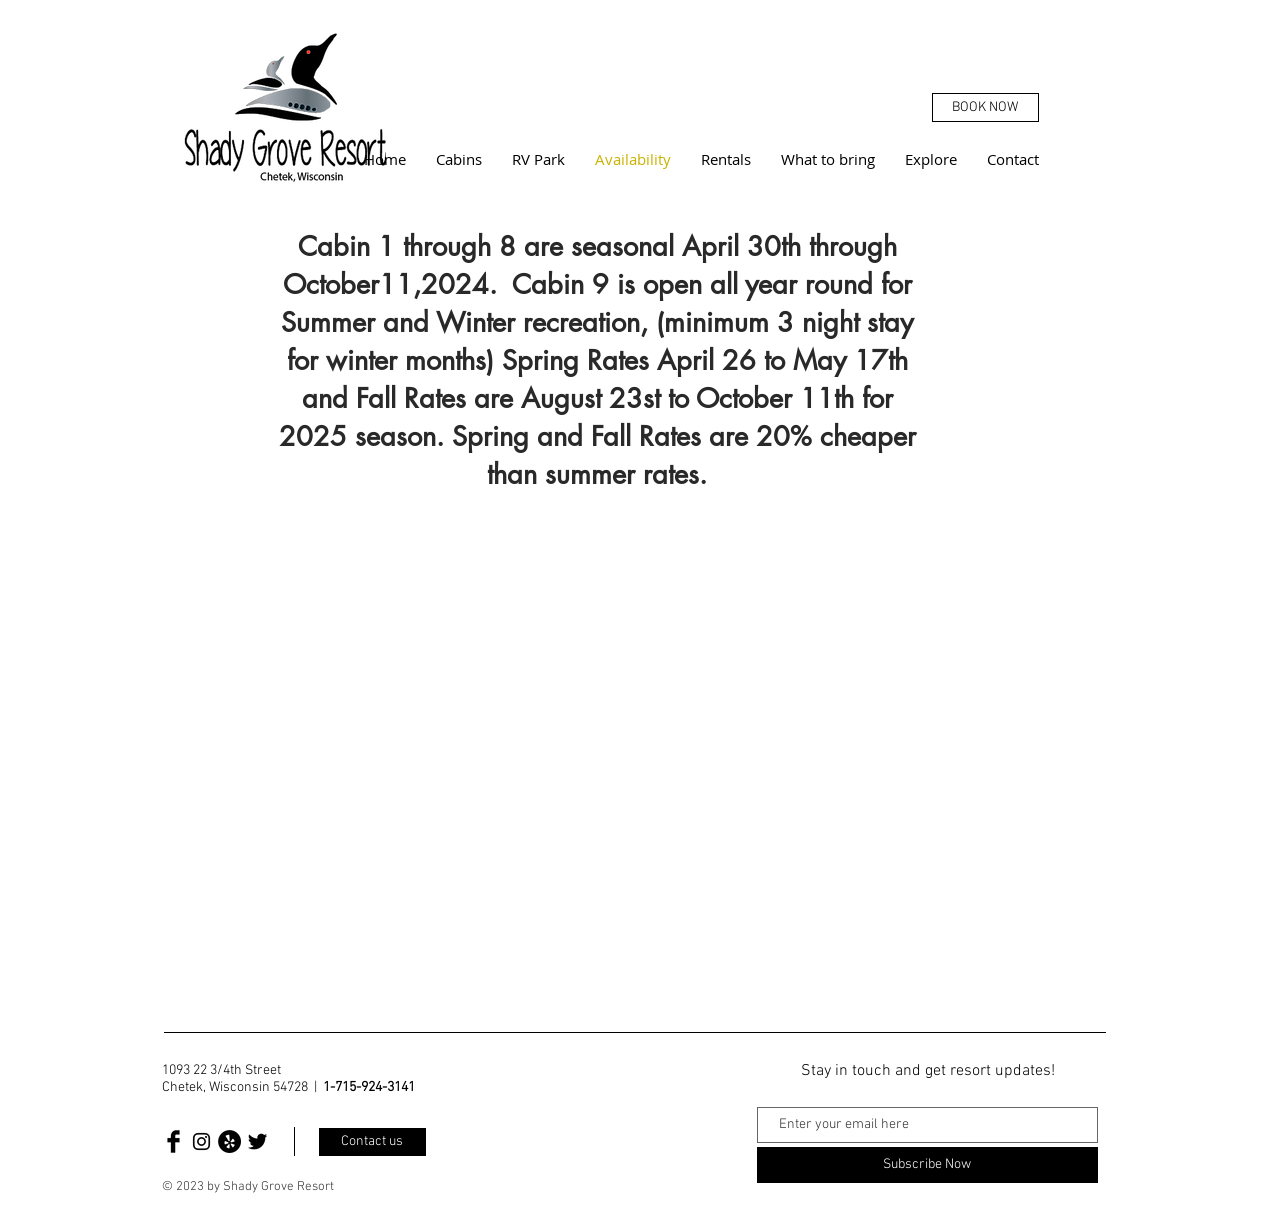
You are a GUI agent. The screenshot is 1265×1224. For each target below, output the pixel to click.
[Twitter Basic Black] (257, 1141)
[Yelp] (229, 1141)
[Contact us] (372, 1142)
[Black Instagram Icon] (201, 1141)
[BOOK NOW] (985, 107)
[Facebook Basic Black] (173, 1141)
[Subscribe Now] (927, 1165)
